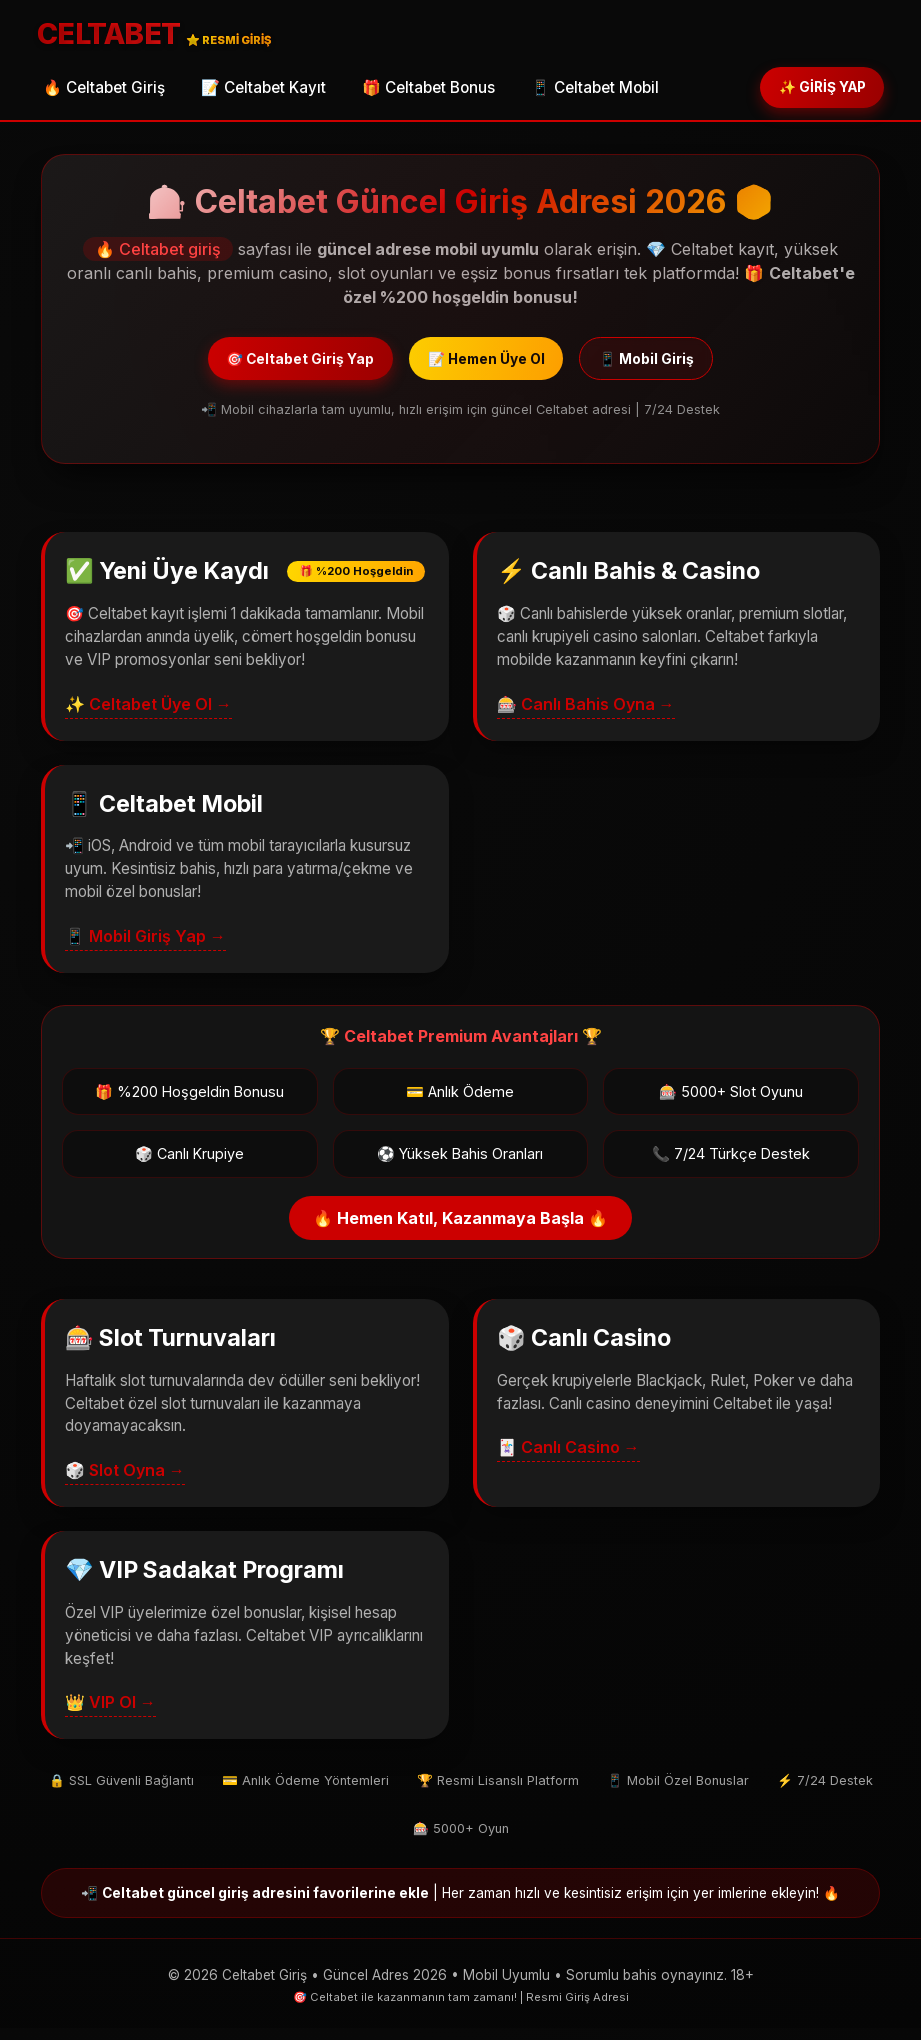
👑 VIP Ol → (110, 1714)
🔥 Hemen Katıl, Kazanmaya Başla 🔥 (460, 1230)
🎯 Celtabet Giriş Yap (274, 366)
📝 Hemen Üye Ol (489, 366)
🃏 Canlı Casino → (568, 1459)
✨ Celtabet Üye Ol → (148, 716)
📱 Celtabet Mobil (595, 90)
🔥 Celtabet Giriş (104, 90)
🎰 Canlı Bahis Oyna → (586, 716)
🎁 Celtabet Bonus (428, 90)
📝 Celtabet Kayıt (263, 90)
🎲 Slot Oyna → (125, 1482)
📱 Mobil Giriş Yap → (145, 948)
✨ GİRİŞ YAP (808, 89)
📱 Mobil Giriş (676, 366)
